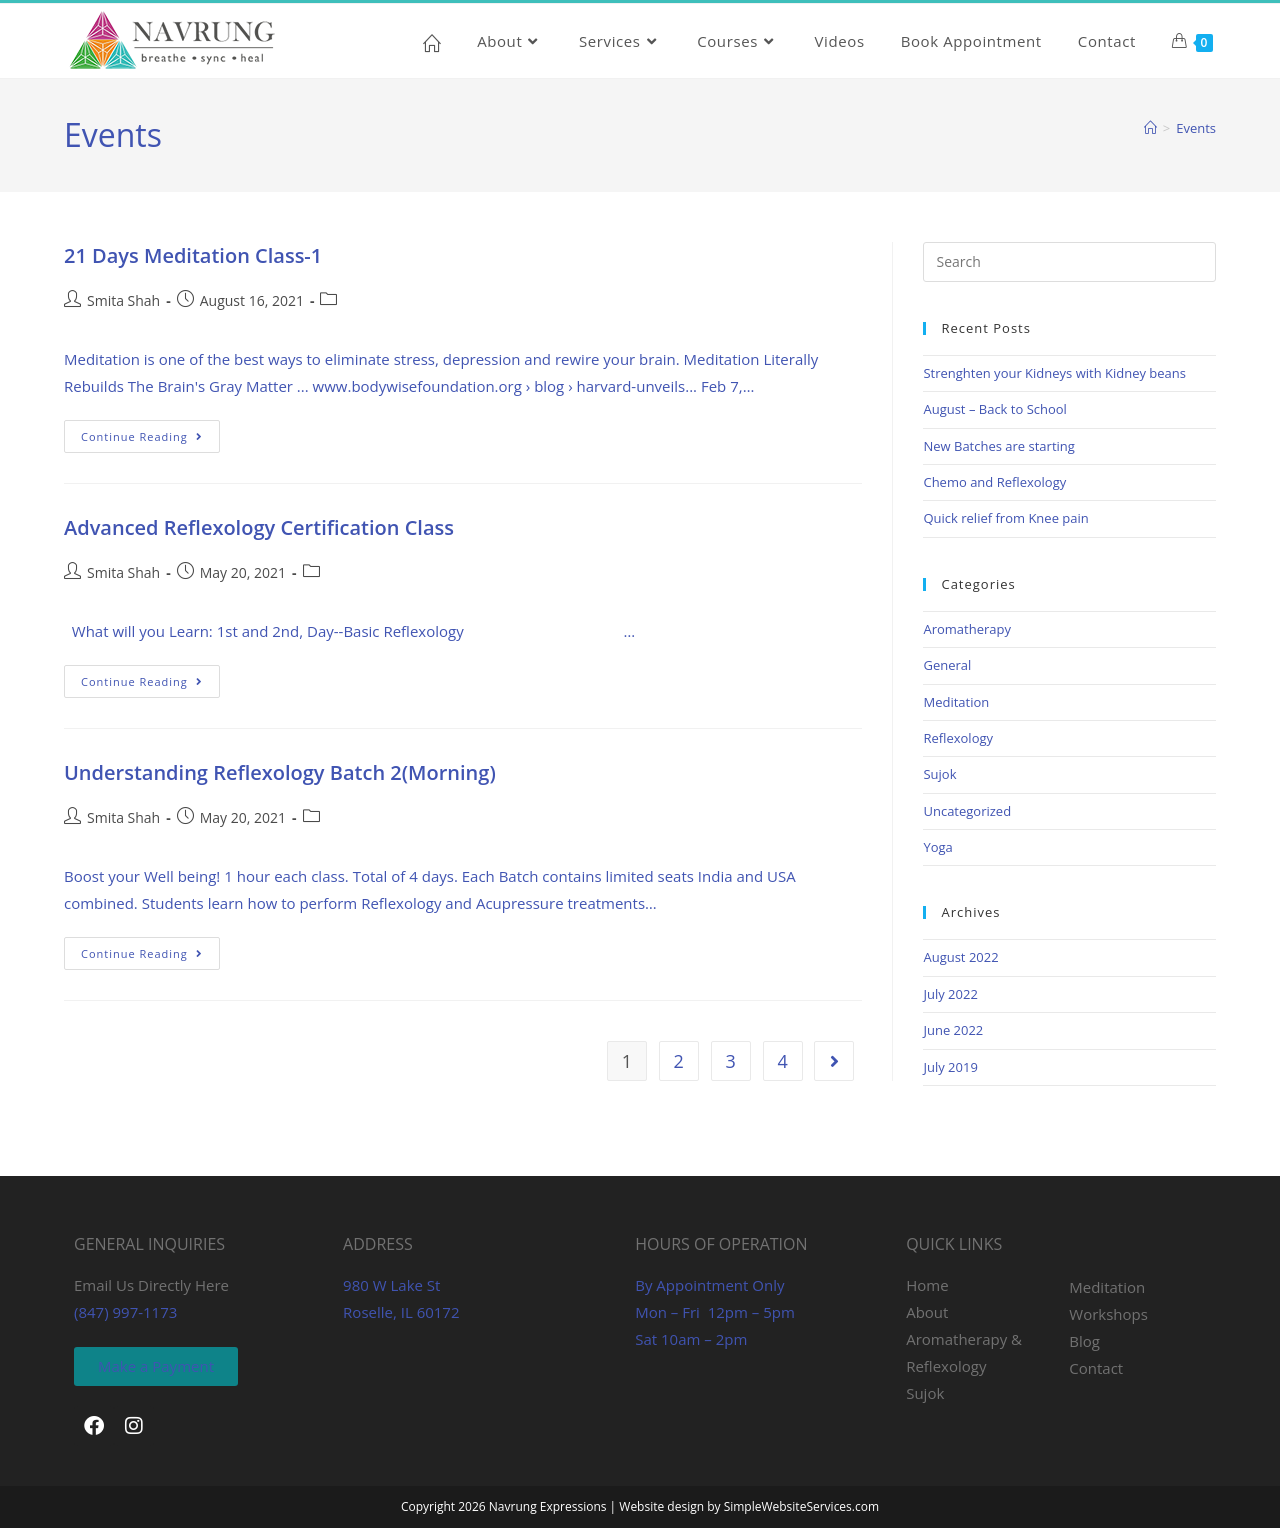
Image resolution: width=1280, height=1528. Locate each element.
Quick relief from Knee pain (1005, 518)
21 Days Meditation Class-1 (193, 255)
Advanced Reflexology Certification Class (259, 527)
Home (927, 1285)
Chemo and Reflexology (994, 482)
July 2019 (950, 1067)
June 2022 (953, 1030)
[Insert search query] (1069, 262)
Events (1196, 128)
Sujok (939, 774)
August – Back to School (994, 409)
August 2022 (960, 957)
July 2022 (950, 994)
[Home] (1150, 128)
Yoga (937, 847)
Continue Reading (150, 432)
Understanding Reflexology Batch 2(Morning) (280, 772)
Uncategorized (967, 811)
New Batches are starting (998, 446)
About (927, 1312)
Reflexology (958, 738)
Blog (1084, 1341)
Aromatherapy (967, 629)
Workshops (1108, 1314)
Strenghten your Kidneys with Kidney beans (1054, 373)
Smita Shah (123, 300)
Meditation (956, 702)
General (947, 665)
